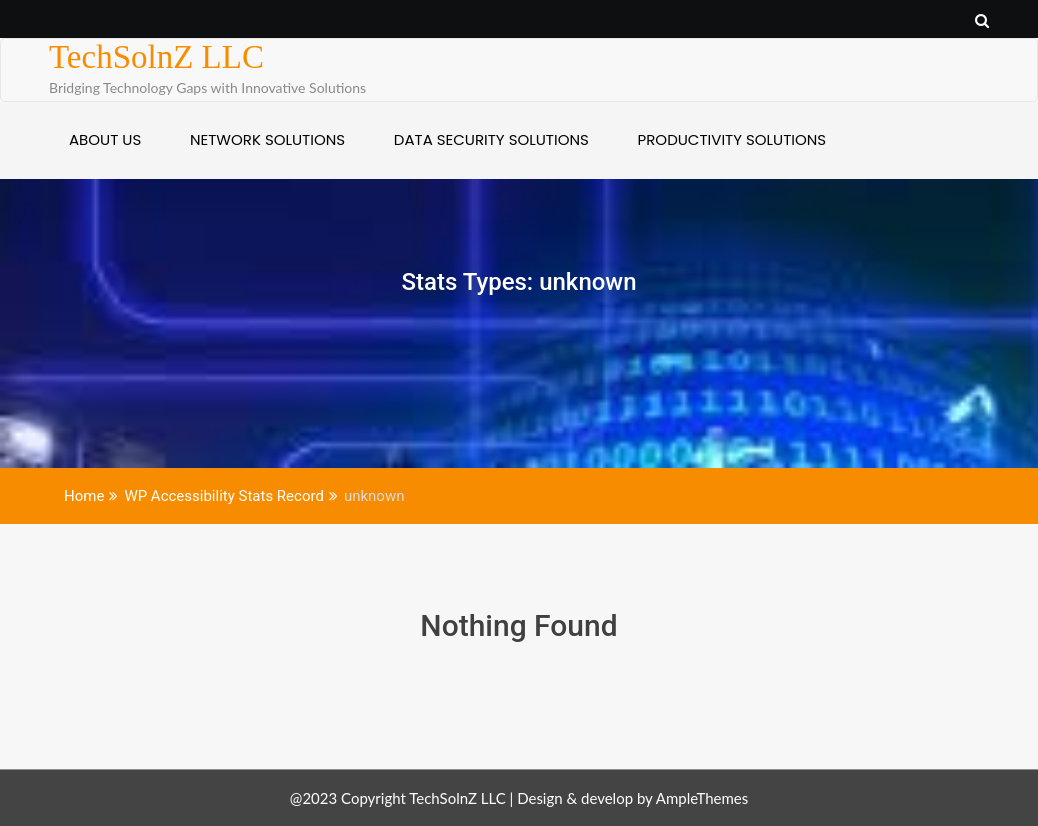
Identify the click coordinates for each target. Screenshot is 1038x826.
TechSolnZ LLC (156, 57)
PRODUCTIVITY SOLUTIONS (732, 139)
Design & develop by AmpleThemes (632, 798)
